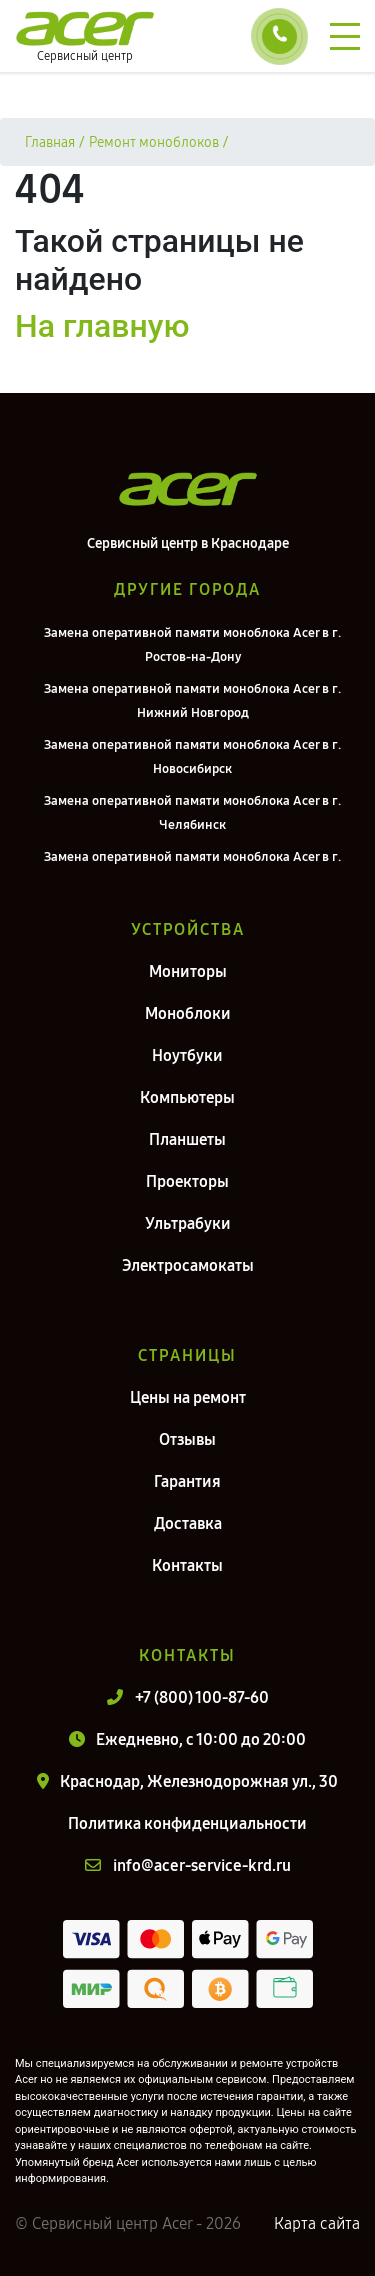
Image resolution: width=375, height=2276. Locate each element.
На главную (102, 326)
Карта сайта (317, 2223)
